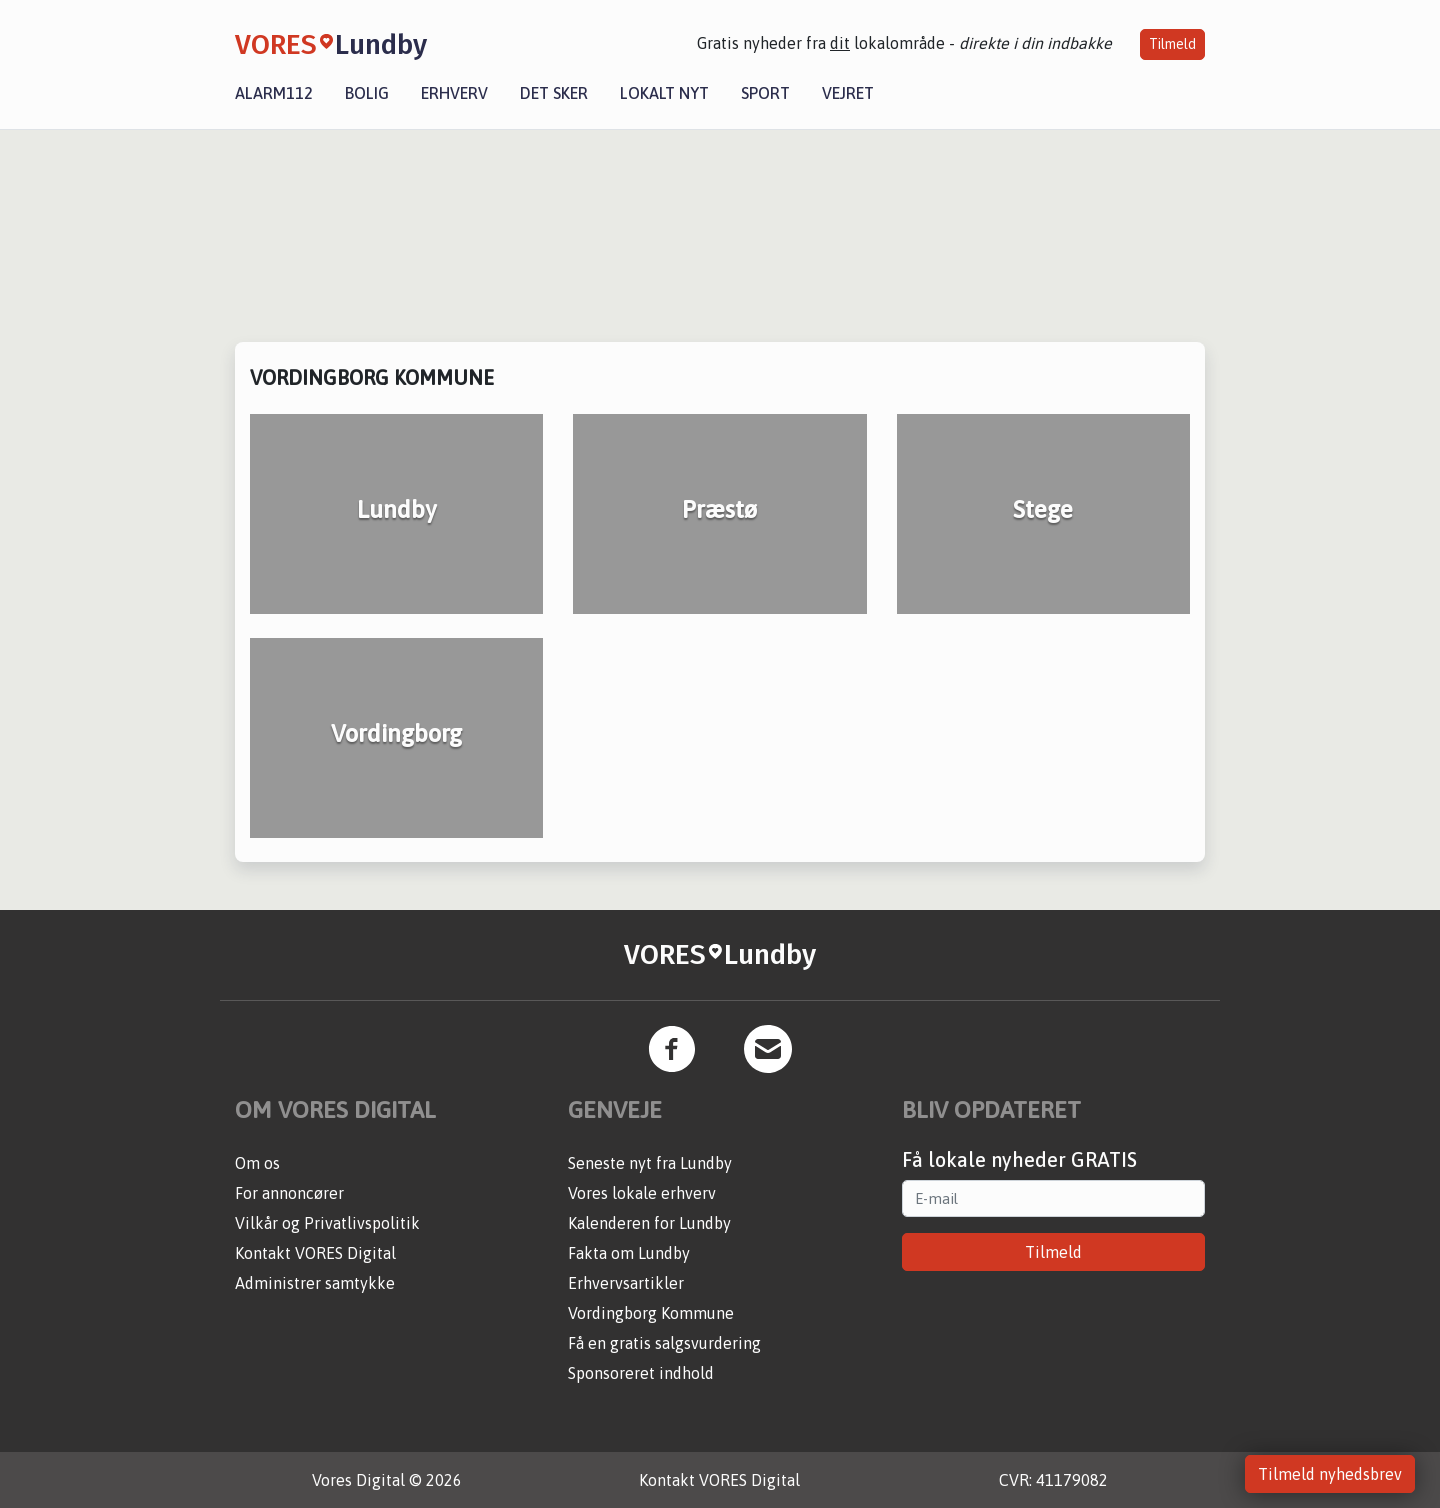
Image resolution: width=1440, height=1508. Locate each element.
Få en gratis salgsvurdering (664, 1343)
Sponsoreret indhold (641, 1373)
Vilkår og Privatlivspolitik (327, 1223)
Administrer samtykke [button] (315, 1283)
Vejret (848, 93)
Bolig (367, 93)
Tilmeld (1172, 44)
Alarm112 (274, 93)
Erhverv (454, 93)
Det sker (554, 93)
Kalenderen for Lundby (649, 1223)
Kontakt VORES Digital (315, 1253)
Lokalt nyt (664, 93)
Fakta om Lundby (629, 1253)
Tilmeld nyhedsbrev (1330, 1474)
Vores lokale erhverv (642, 1193)
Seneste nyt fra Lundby (650, 1163)
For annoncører (289, 1193)
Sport (765, 93)
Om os (257, 1163)
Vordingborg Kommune (651, 1313)
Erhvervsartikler (626, 1283)
